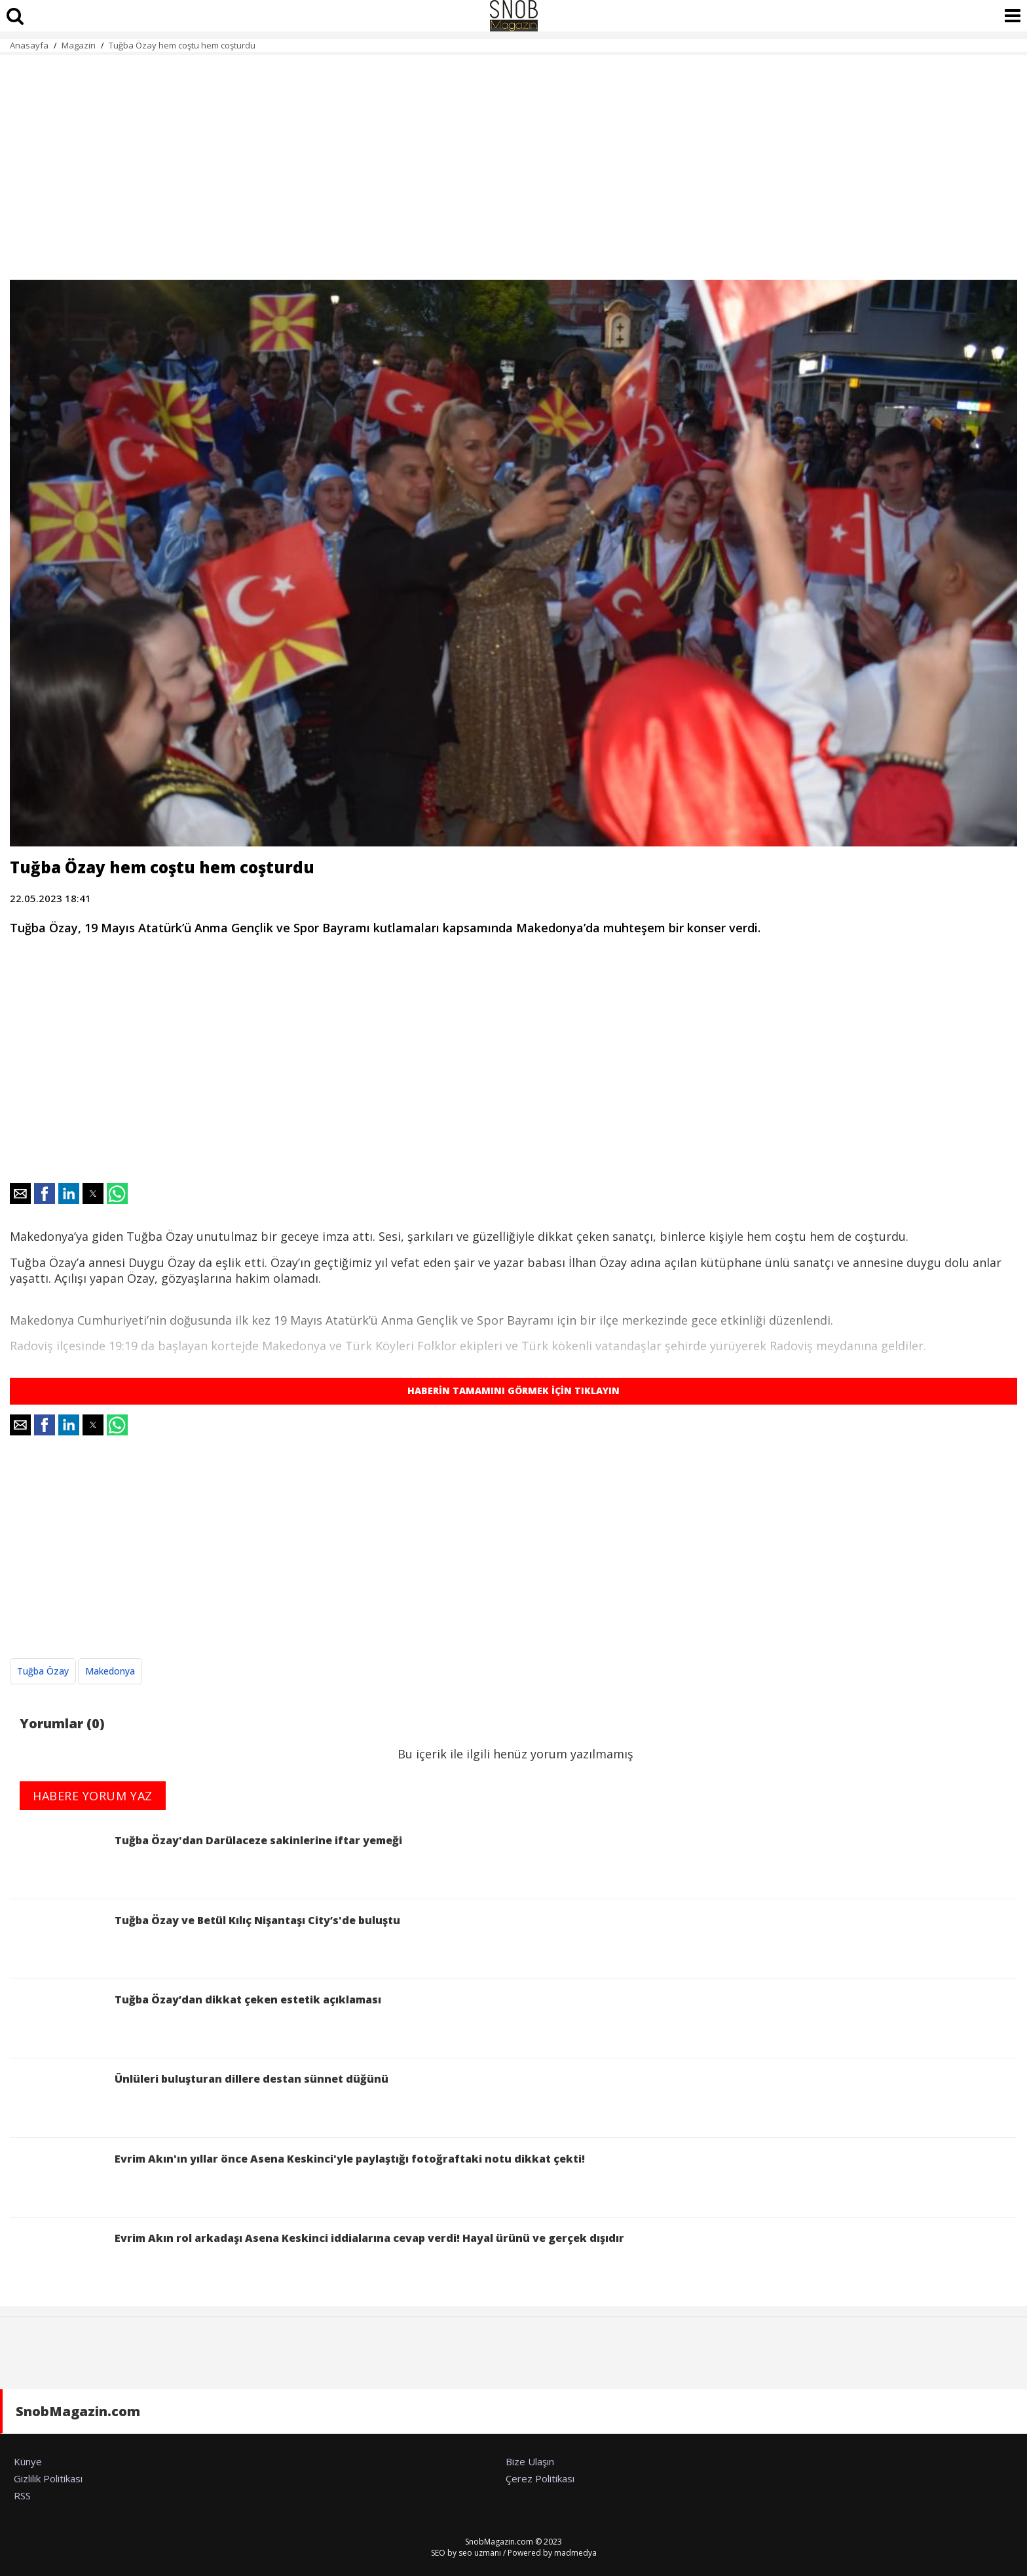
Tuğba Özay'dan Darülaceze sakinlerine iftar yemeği (206, 1861)
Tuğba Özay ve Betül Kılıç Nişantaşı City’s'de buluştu (205, 1941)
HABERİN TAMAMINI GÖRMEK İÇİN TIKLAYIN (513, 1390)
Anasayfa (29, 45)
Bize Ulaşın (530, 2461)
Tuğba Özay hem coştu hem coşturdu (182, 45)
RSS (22, 2495)
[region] (513, 160)
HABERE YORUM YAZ (93, 1796)
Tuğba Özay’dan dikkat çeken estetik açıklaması (195, 2020)
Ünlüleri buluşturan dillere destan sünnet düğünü (199, 2099)
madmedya (575, 2552)
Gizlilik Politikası (48, 2478)
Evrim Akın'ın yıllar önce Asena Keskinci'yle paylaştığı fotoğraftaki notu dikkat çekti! (297, 2179)
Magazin (79, 45)
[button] (20, 1193)
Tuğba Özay (43, 1671)
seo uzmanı (479, 2552)
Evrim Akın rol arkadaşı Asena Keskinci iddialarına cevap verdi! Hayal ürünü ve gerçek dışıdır (317, 2258)
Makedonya (110, 1671)
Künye (28, 2461)
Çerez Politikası (540, 2478)
